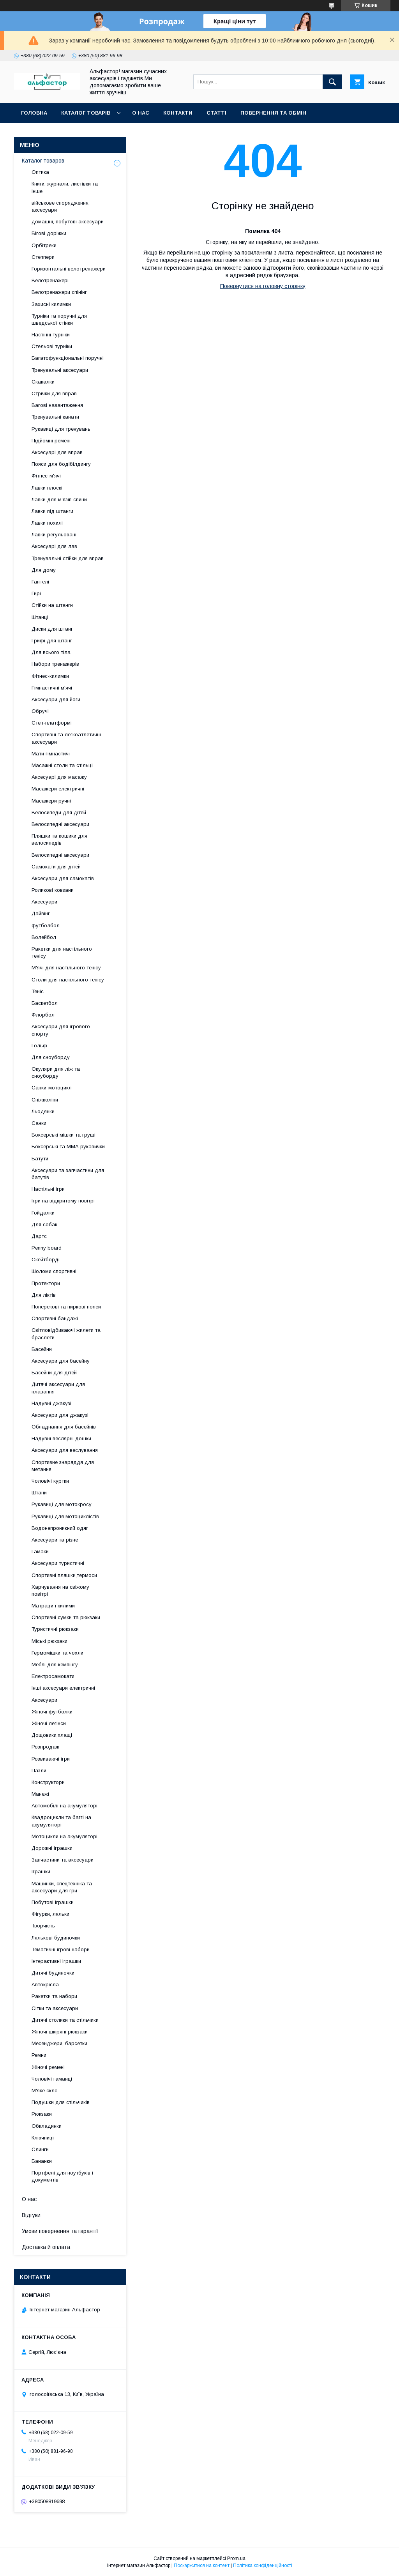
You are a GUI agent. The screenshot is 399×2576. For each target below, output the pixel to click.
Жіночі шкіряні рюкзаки (60, 2032)
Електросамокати (53, 1676)
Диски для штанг (52, 629)
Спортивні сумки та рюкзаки (66, 1617)
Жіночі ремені (48, 2067)
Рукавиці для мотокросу (62, 1504)
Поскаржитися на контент (202, 2565)
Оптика (40, 172)
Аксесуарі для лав (54, 546)
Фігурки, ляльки (50, 1914)
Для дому (44, 570)
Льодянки (43, 1111)
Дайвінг (41, 913)
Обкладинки (47, 2126)
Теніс (38, 991)
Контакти (177, 113)
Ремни (39, 2055)
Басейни (42, 1349)
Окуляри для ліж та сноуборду (56, 1072)
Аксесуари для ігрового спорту (61, 1030)
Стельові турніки (52, 346)
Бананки (42, 2161)
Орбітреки (44, 245)
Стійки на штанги (52, 605)
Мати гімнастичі (51, 754)
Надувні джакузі (51, 1403)
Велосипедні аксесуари (60, 824)
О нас (140, 113)
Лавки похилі (47, 523)
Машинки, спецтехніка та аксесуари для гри (62, 1887)
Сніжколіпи (45, 1100)
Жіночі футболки (52, 1712)
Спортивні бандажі (55, 1318)
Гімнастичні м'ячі (52, 688)
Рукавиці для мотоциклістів (65, 1516)
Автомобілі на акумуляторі (64, 1806)
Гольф (39, 1045)
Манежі (40, 1794)
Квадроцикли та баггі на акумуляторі (61, 1820)
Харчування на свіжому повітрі (60, 1590)
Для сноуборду (51, 1057)
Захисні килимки (51, 304)
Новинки (110, 133)
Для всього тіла (51, 652)
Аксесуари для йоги (56, 699)
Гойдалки (43, 1213)
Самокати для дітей (56, 867)
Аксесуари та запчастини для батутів (68, 1173)
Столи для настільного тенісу (68, 980)
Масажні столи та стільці (62, 765)
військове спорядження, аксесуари (61, 206)
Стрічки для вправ (54, 393)
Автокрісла (45, 1984)
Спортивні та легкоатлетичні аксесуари (66, 738)
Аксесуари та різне (55, 1540)
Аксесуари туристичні (58, 1563)
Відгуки (31, 2215)
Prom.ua (236, 2558)
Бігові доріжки (49, 233)
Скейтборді (46, 1259)
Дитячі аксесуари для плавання (58, 1387)
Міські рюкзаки (49, 1641)
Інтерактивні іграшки (56, 1961)
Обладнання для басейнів (64, 1427)
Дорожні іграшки (52, 1848)
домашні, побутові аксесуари (68, 222)
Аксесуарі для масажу (59, 777)
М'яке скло (45, 2090)
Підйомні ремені (51, 441)
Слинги (40, 2149)
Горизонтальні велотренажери (69, 269)
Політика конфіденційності (262, 2565)
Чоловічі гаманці (52, 2079)
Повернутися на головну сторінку (262, 286)
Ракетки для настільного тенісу (62, 952)
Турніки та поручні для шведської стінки (59, 319)
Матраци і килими (53, 1606)
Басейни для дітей (54, 1373)
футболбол (46, 925)
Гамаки (40, 1551)
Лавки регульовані (54, 534)
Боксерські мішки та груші (63, 1135)
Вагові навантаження (57, 405)
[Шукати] (332, 81)
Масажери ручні (51, 801)
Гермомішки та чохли (57, 1653)
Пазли (39, 1770)
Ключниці (43, 2138)
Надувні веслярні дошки (61, 1438)
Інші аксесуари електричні (63, 1688)
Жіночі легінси (49, 1723)
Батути (40, 1159)
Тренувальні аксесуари (60, 370)
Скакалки (43, 382)
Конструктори (48, 1782)
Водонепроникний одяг (60, 1528)
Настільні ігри (48, 1189)
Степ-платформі (52, 723)
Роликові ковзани (53, 890)
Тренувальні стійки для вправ (68, 558)
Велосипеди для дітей (59, 812)
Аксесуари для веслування (65, 1450)
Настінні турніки (51, 335)
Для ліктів (44, 1295)
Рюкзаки (42, 2114)
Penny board (47, 1248)
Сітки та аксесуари (55, 2008)
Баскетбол (45, 1003)
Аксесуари (44, 902)
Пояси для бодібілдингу (61, 464)
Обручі (40, 711)
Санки (39, 1123)
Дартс (39, 1236)
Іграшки (41, 1871)
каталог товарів (85, 113)
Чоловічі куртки (50, 1481)
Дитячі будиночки (53, 1973)
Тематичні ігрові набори (61, 1949)
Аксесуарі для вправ (57, 452)
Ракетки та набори (54, 1996)
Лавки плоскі (47, 488)
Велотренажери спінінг (59, 292)
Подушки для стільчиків (61, 2102)
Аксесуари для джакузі (60, 1415)
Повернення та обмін (273, 113)
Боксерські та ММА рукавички (68, 1146)
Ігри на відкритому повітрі (63, 1201)
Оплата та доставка (52, 133)
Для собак (44, 1224)
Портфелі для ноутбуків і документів (62, 2176)
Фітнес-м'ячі (46, 476)
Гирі (36, 593)
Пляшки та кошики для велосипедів (59, 839)
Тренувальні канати (55, 417)
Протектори (46, 1283)
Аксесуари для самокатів (63, 878)
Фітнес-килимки (50, 676)
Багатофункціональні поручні (68, 358)
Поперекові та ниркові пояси (66, 1307)
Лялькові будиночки (56, 1938)
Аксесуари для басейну (61, 1361)
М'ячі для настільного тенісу (66, 968)
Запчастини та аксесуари (63, 1860)
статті (216, 113)
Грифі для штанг (52, 641)
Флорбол (43, 1015)
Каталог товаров (43, 160)
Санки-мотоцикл (52, 1088)
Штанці (40, 617)
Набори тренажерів (55, 664)
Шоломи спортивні (54, 1271)
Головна (34, 113)
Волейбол (44, 937)
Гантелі (40, 582)
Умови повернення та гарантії (60, 2231)
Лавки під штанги (52, 511)
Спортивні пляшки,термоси (64, 1575)
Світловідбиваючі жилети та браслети (66, 1333)
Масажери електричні (58, 789)
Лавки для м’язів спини (59, 499)
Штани (39, 1493)
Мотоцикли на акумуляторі (64, 1836)
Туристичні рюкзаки (55, 1629)
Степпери (43, 257)
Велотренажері (50, 280)
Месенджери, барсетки (59, 2043)
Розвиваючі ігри (51, 1759)
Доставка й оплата (46, 2247)
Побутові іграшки (53, 1902)
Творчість (43, 1926)
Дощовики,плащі (52, 1735)
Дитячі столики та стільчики (65, 2020)
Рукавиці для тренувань (61, 429)
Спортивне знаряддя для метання (63, 1465)
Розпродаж (45, 1747)
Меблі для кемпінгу (55, 1664)
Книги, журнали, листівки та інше (65, 187)
